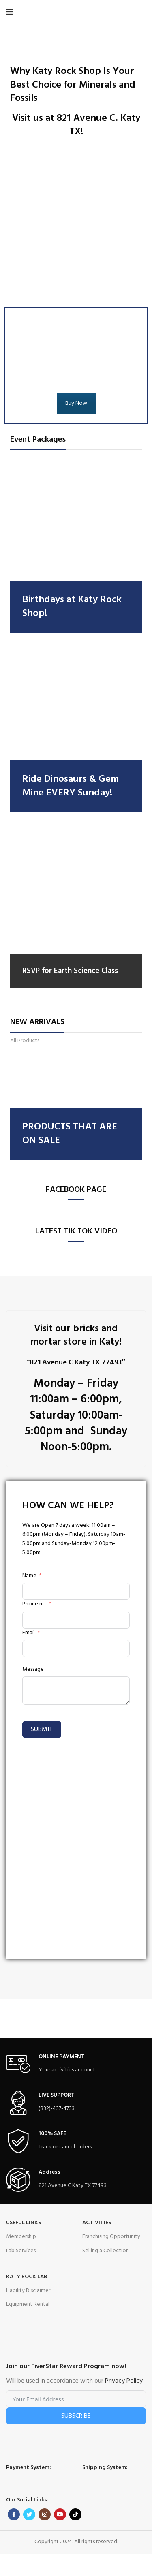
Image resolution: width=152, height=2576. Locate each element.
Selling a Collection (105, 2250)
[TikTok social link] (75, 2514)
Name (29, 1575)
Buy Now (76, 403)
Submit (42, 1729)
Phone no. (34, 1604)
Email (28, 1633)
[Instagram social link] (45, 2514)
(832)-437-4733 (57, 2108)
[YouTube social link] (60, 2514)
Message (33, 1669)
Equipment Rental (27, 2304)
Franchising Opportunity (111, 2236)
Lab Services (21, 2250)
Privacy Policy (124, 2381)
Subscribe (76, 2416)
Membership (21, 2236)
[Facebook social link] (14, 2514)
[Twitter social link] (29, 2514)
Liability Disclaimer (28, 2290)
